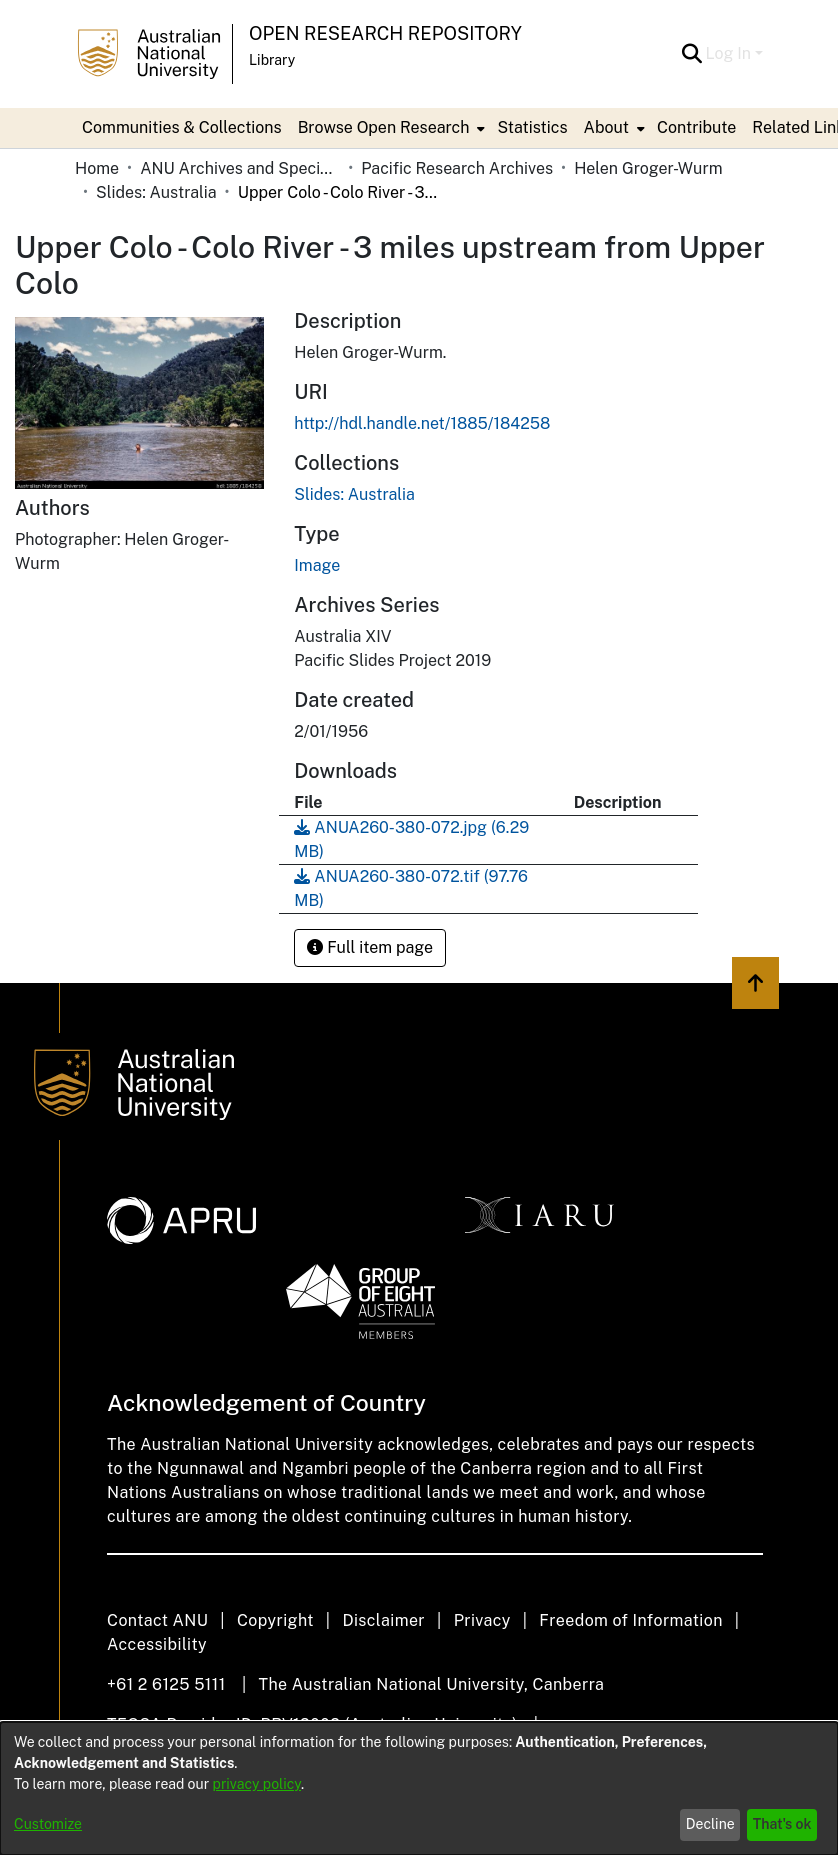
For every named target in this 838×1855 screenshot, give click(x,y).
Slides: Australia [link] (156, 192)
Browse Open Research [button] (384, 127)
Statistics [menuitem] (532, 127)
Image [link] (317, 565)
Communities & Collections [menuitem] (182, 127)
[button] (692, 54)
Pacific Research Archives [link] (457, 168)
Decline (710, 1824)
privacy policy (257, 1784)
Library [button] (272, 60)
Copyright (275, 1620)
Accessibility (157, 1644)
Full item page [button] (370, 947)
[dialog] (419, 1788)
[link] (354, 494)
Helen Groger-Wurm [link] (648, 168)
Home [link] (97, 168)
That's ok (782, 1824)
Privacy (482, 1620)
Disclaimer (383, 1620)
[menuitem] (390, 128)
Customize (48, 1824)
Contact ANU (157, 1620)
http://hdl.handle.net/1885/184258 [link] (422, 423)
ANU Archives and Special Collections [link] (240, 168)
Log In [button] (730, 53)
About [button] (606, 127)
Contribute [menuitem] (696, 127)
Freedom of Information (630, 1620)
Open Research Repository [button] (385, 33)
